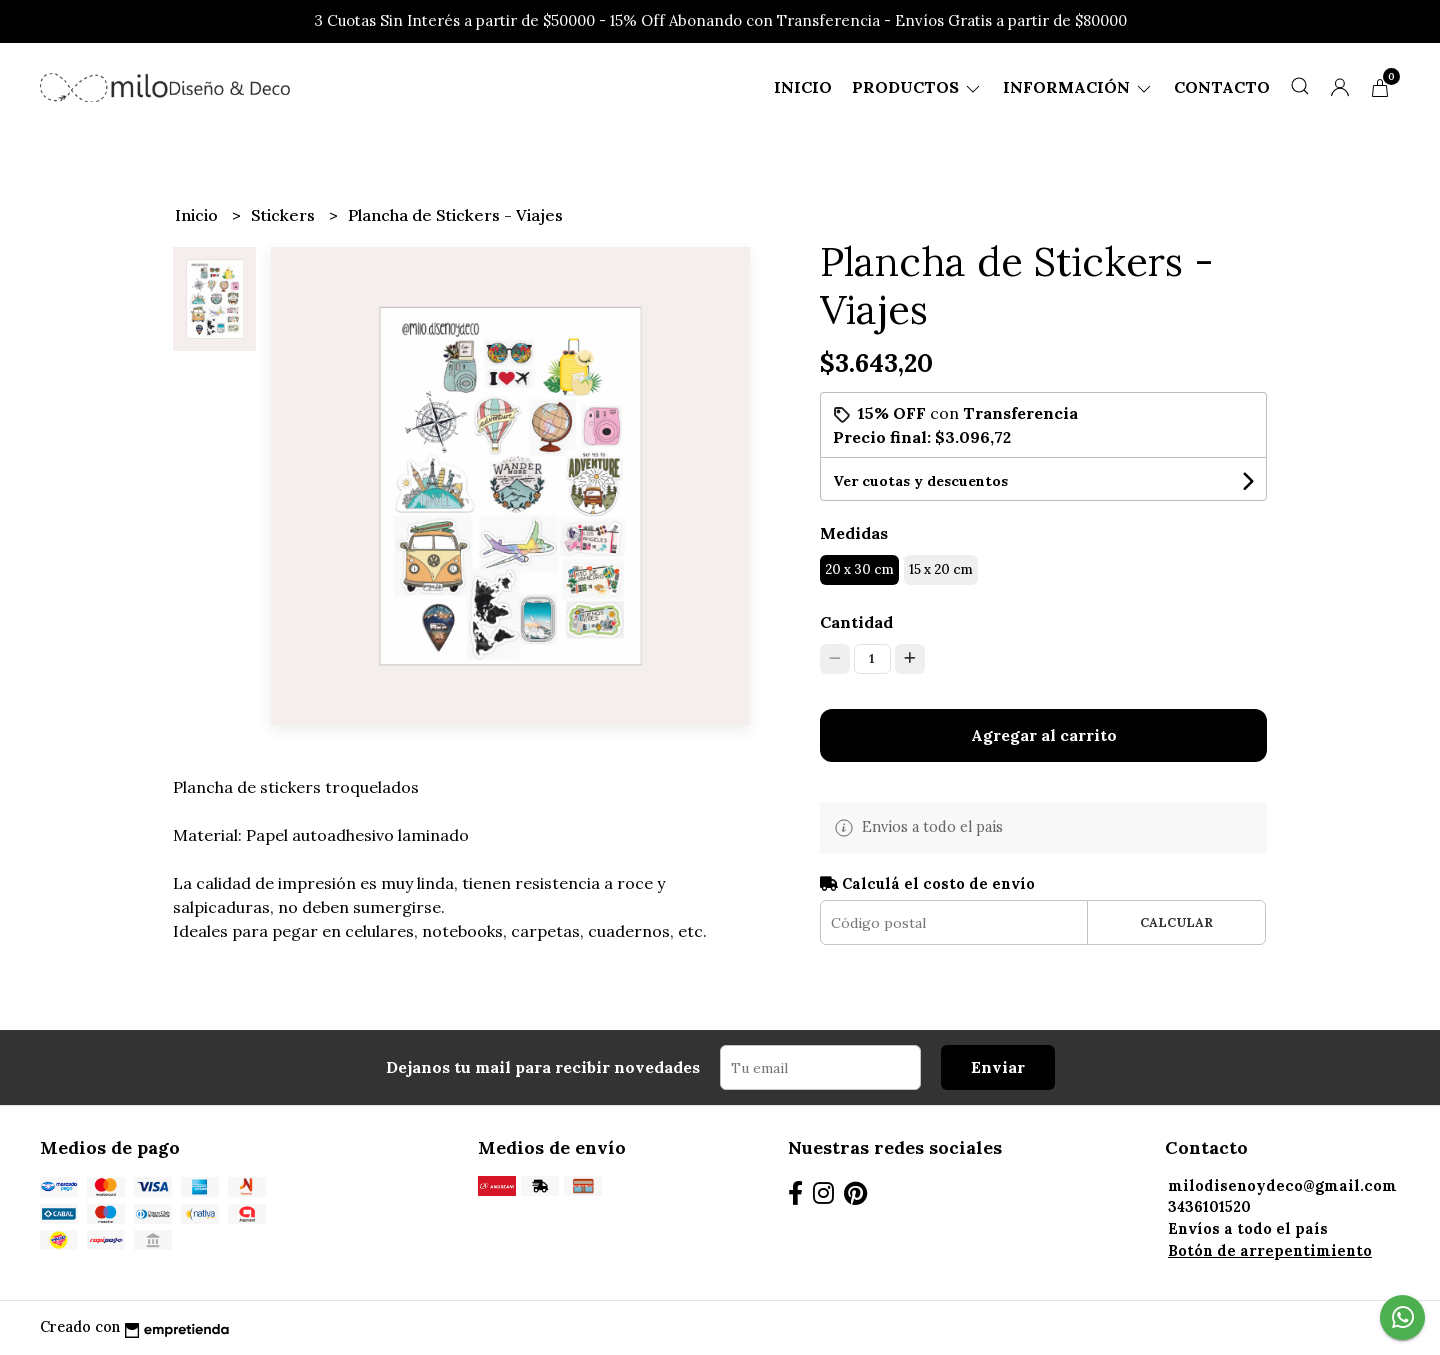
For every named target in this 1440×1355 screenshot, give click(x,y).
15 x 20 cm (941, 569)
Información (1078, 87)
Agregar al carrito (1044, 735)
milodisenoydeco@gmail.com (1282, 1186)
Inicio (803, 87)
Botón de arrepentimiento (1270, 1251)
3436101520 (1209, 1207)
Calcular (1176, 922)
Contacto (1222, 87)
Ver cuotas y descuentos (920, 481)
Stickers (285, 215)
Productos (917, 87)
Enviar (998, 1067)
